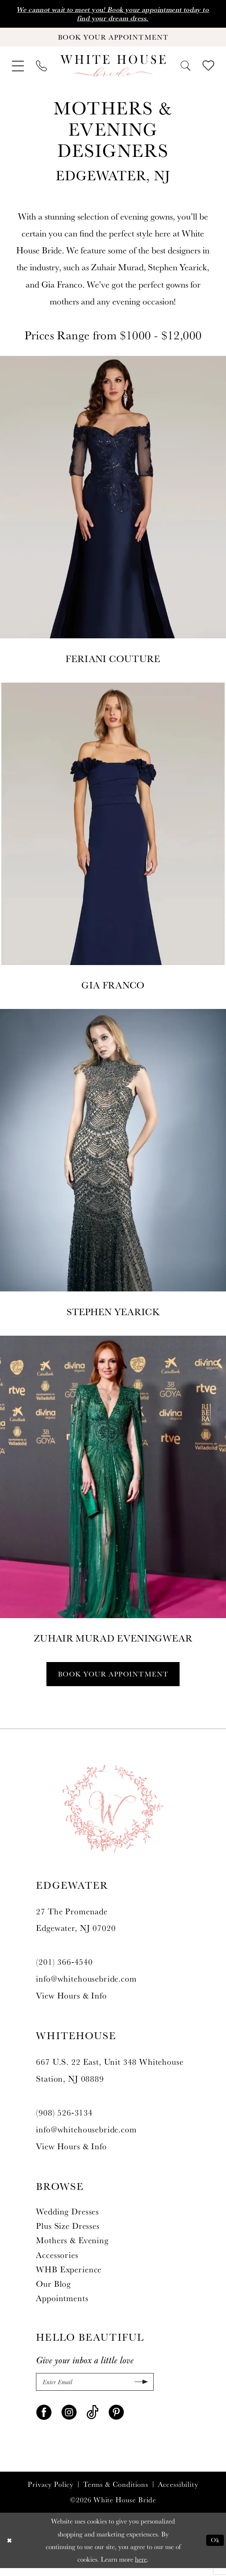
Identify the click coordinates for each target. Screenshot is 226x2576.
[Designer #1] (113, 515)
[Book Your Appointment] (113, 40)
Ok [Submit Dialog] (214, 2548)
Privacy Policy (50, 2492)
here (141, 2567)
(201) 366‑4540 (64, 1967)
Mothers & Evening (72, 2246)
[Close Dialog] (10, 2548)
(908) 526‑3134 (64, 2118)
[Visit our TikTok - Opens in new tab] (92, 2419)
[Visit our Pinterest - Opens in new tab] (116, 2419)
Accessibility (178, 2492)
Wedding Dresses (67, 2217)
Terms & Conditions (115, 2492)
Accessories (57, 2261)
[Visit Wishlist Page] (208, 70)
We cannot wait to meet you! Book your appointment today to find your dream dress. (113, 14)
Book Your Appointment (113, 1679)
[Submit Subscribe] (139, 2388)
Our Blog (53, 2289)
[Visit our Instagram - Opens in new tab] (69, 2419)
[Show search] (185, 69)
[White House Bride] (113, 70)
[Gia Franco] (113, 842)
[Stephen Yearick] (113, 1169)
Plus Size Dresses (67, 2231)
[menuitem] (18, 70)
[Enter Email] (95, 2389)
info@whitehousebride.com (86, 1984)
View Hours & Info (71, 2001)
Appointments (62, 2304)
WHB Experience (68, 2275)
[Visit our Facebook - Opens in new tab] (44, 2419)
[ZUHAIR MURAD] (113, 1495)
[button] (18, 70)
